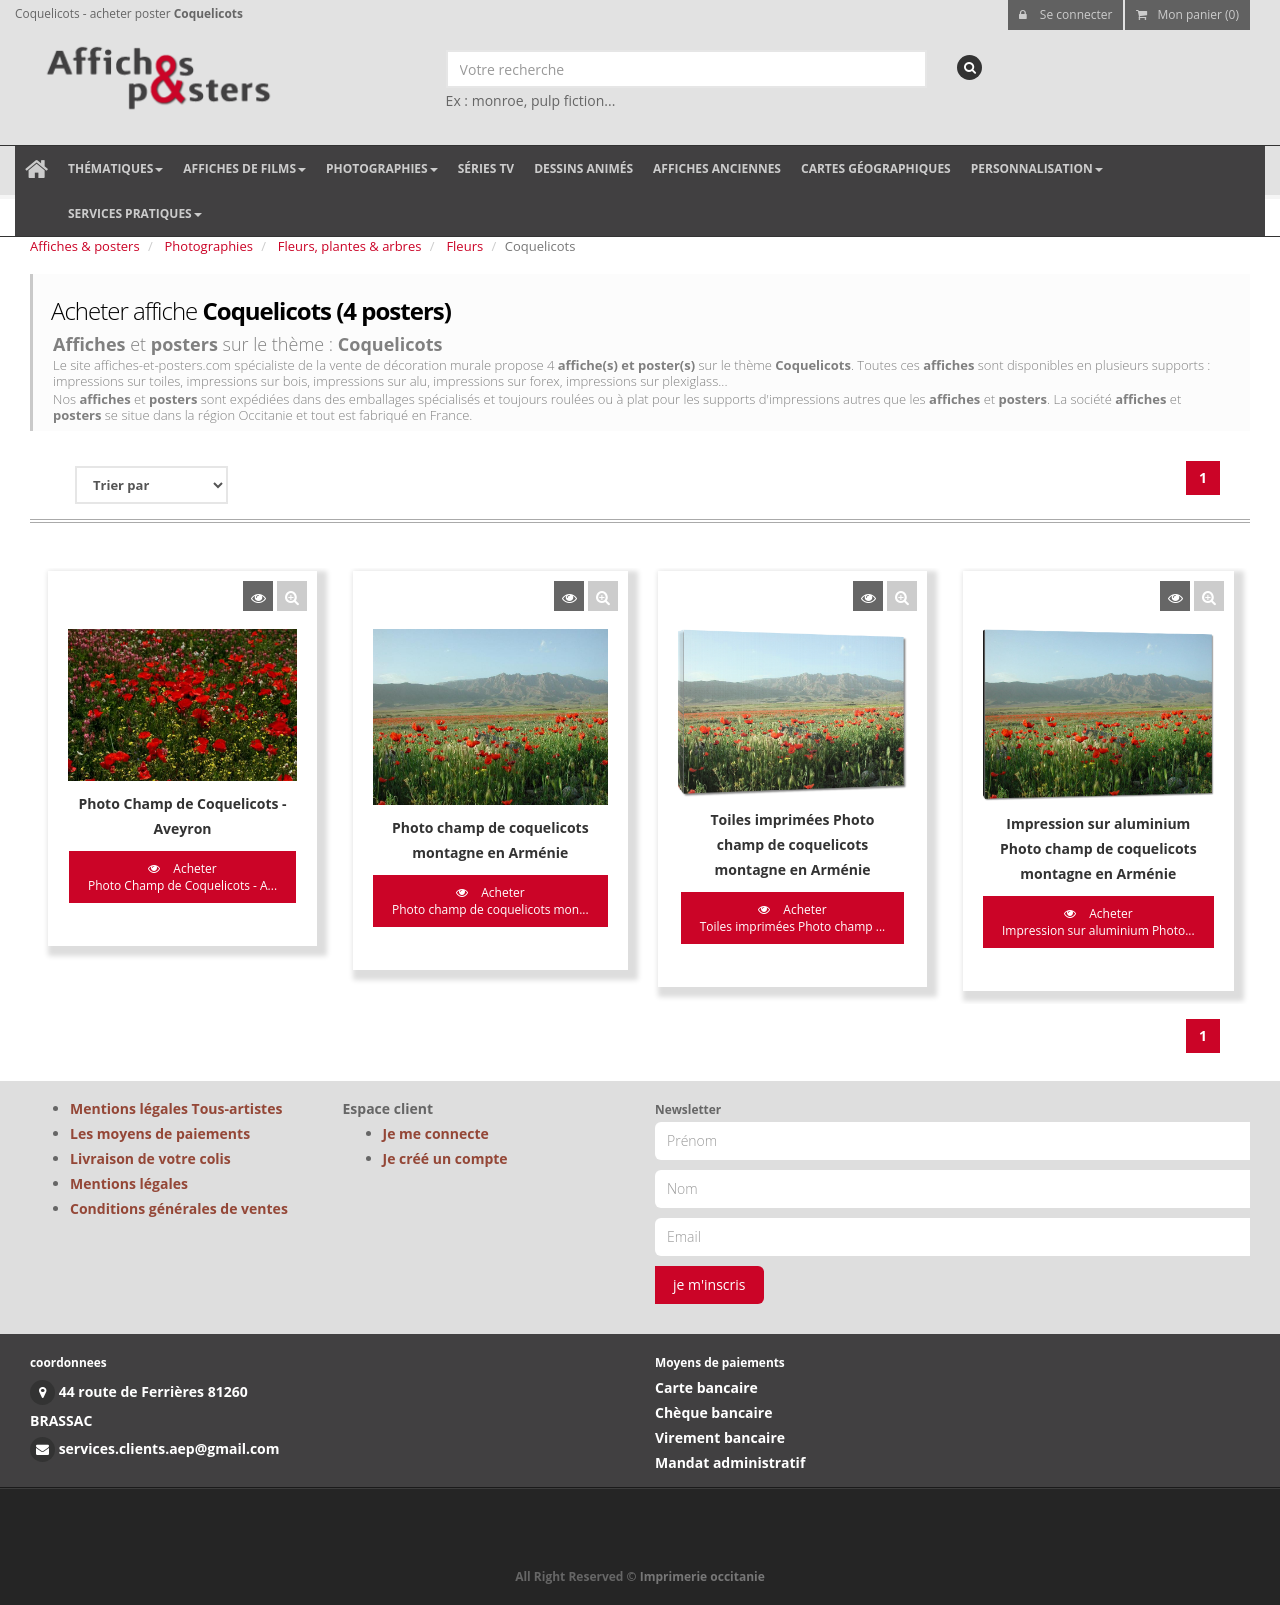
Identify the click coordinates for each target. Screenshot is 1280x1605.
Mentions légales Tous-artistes (176, 1108)
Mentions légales (129, 1183)
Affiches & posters (85, 246)
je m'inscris (709, 1284)
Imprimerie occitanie (702, 1576)
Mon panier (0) (1187, 14)
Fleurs (464, 246)
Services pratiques (135, 213)
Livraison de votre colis (150, 1158)
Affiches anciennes (717, 168)
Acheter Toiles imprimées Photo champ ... (793, 918)
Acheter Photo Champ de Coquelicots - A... (182, 877)
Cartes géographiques (876, 168)
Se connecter (1066, 14)
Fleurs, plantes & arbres (350, 246)
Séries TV (486, 168)
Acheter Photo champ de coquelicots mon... (490, 901)
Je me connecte (436, 1133)
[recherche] (969, 67)
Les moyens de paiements (160, 1133)
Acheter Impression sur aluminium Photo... (1098, 922)
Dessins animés (583, 168)
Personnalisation (1037, 168)
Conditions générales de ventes (179, 1208)
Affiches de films (244, 168)
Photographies (382, 168)
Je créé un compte (445, 1158)
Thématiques (115, 168)
